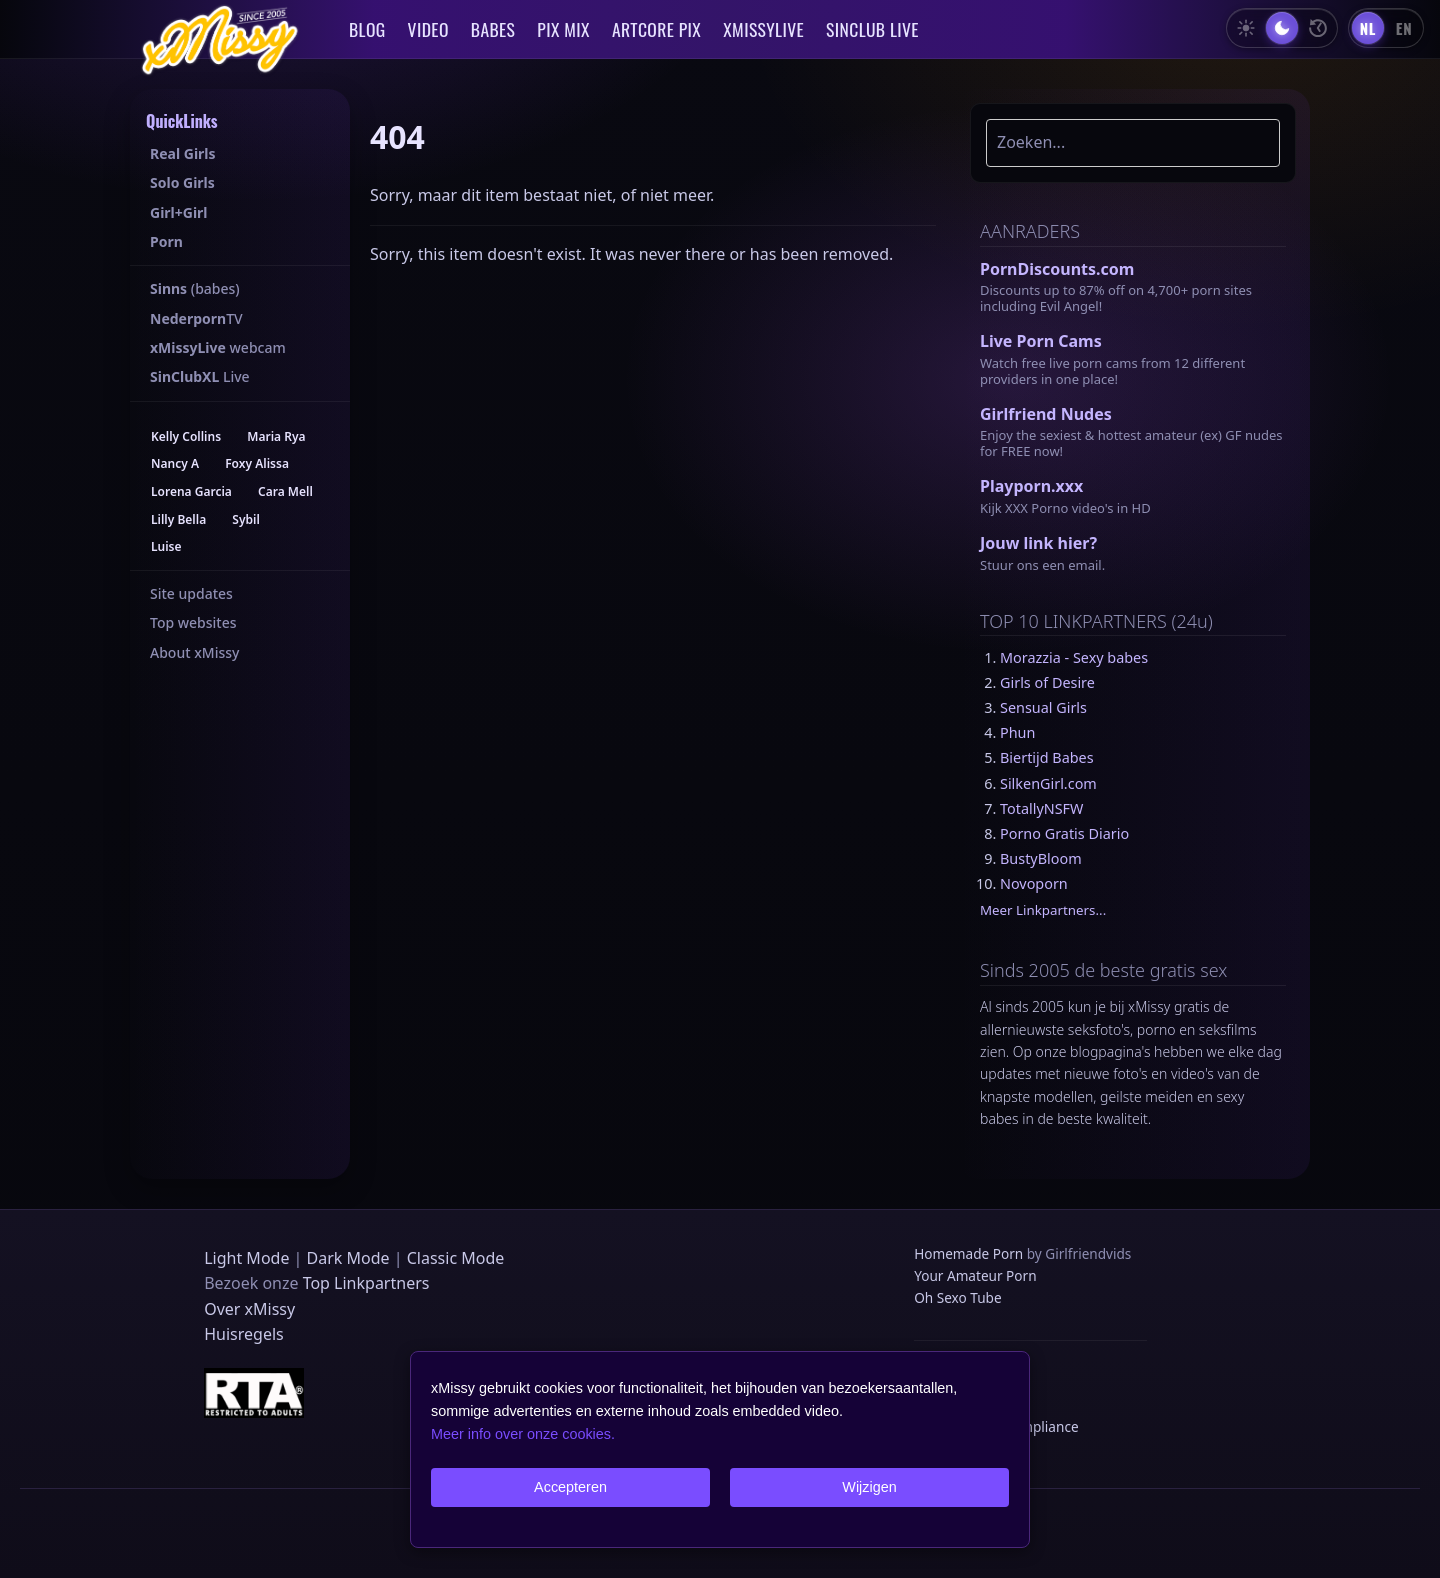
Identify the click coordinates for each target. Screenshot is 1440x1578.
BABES (493, 29)
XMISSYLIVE (763, 29)
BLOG (367, 29)
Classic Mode (456, 1258)
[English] (1404, 28)
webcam (218, 347)
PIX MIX (563, 29)
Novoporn (1034, 883)
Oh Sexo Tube (957, 1297)
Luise (166, 546)
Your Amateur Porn (975, 1275)
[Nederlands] (1368, 28)
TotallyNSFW (1041, 808)
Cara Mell (285, 491)
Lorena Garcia (191, 491)
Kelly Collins (186, 436)
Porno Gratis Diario (1064, 833)
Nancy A (175, 463)
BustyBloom (1041, 858)
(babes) (195, 288)
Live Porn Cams (1041, 341)
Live (200, 376)
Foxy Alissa (257, 463)
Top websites (193, 622)
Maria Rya (276, 436)
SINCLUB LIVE (872, 29)
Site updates (191, 593)
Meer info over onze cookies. (523, 1434)
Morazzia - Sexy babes (1074, 657)
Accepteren (570, 1487)
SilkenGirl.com (1048, 783)
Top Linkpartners (366, 1283)
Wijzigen (869, 1487)
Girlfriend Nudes (1046, 414)
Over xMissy (249, 1309)
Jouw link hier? (1038, 543)
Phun (1017, 732)
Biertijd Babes (1047, 757)
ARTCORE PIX (656, 29)
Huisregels (244, 1334)
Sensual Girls (1043, 707)
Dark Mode (348, 1258)
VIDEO (428, 29)
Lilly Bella (178, 519)
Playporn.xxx (1031, 486)
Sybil (245, 519)
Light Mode (246, 1258)
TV (196, 318)
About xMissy (194, 652)
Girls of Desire (1047, 682)
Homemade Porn (968, 1253)
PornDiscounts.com (1057, 269)
